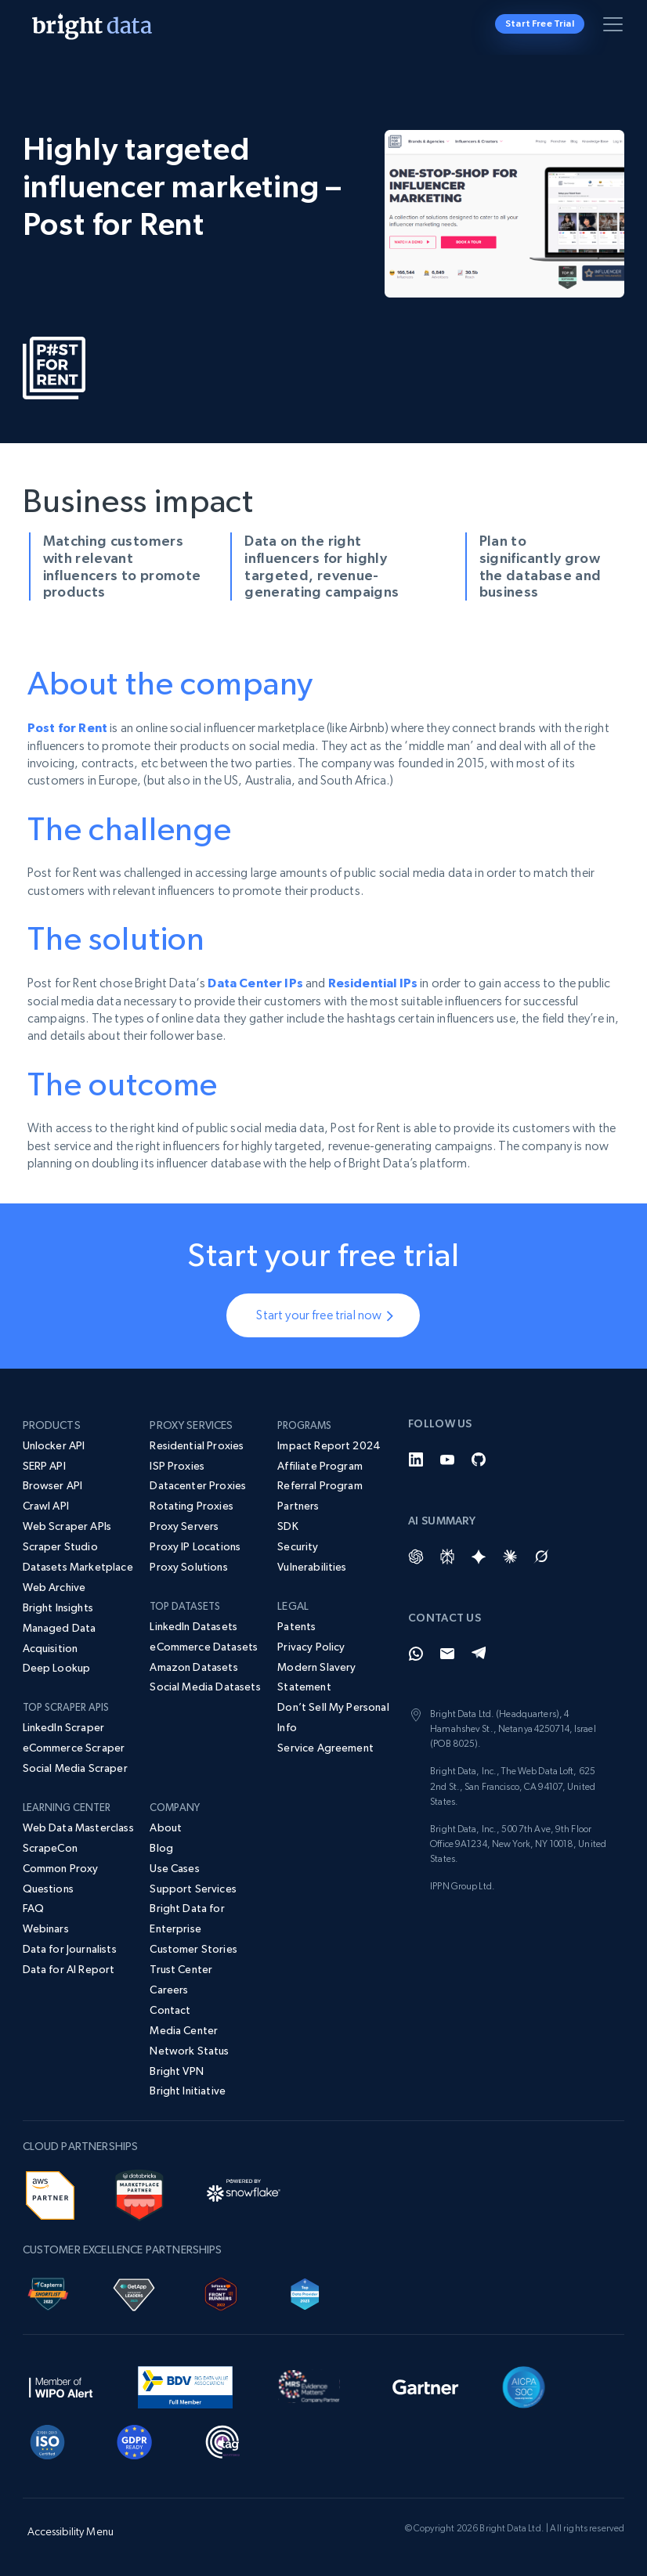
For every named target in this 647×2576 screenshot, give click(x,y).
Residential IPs (372, 983)
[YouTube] (447, 1459)
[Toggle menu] (615, 27)
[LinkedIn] (416, 1459)
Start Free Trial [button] (539, 23)
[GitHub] (478, 1459)
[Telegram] (478, 1653)
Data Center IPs (255, 983)
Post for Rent (67, 727)
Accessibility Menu (70, 2531)
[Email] (447, 1653)
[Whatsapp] (416, 1653)
